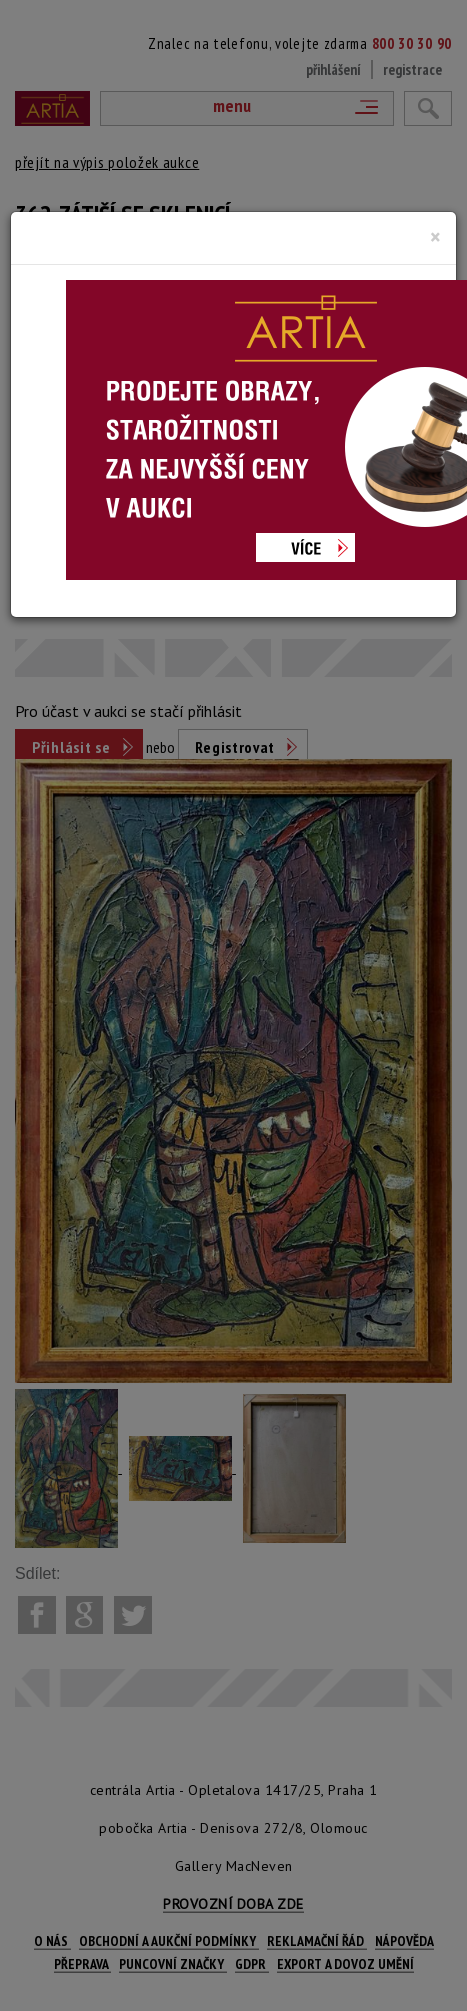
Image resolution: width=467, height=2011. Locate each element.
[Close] (435, 237)
